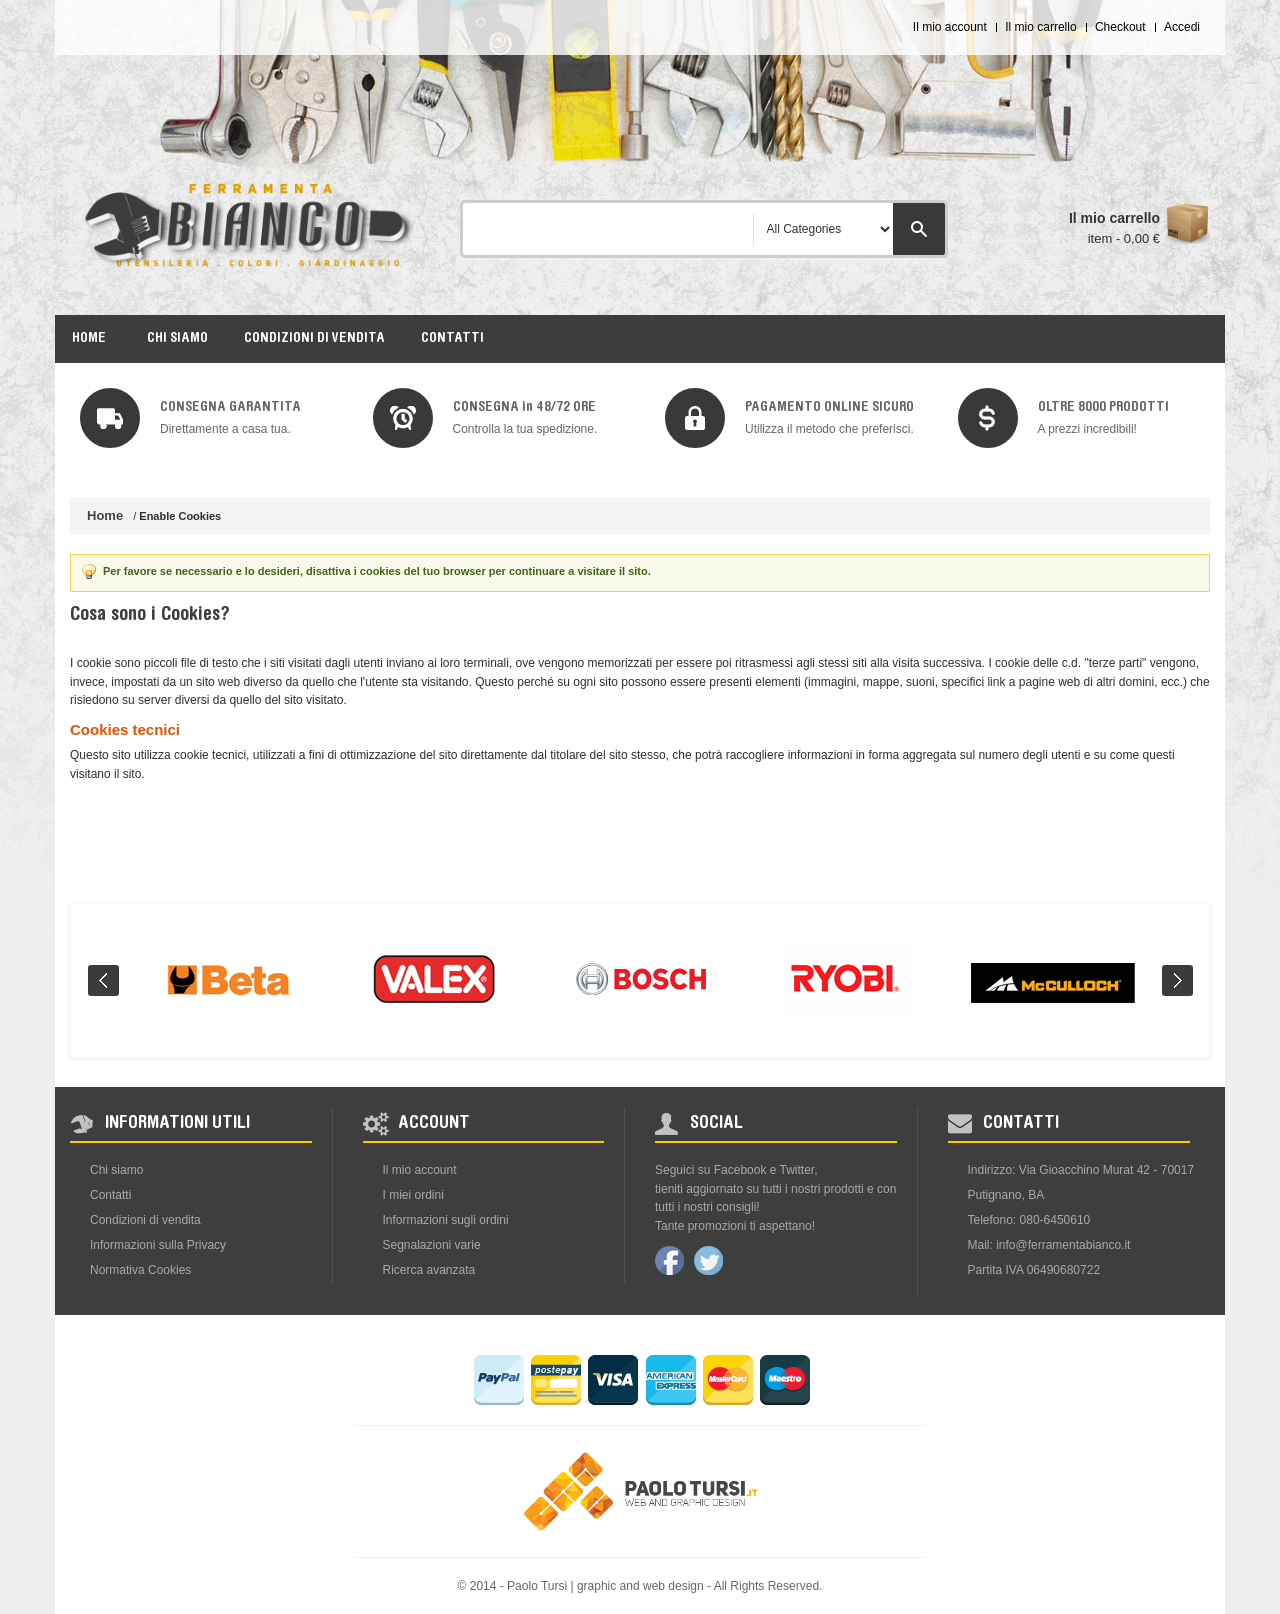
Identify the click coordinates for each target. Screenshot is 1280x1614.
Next (1177, 980)
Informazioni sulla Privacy (158, 1245)
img (110, 418)
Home (105, 515)
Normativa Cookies (140, 1270)
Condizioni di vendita (145, 1220)
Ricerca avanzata (429, 1270)
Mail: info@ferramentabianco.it (1049, 1245)
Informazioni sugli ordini (446, 1220)
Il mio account (950, 27)
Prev (103, 980)
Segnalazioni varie (432, 1245)
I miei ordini (413, 1195)
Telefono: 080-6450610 (1029, 1220)
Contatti (110, 1195)
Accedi (1182, 27)
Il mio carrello (1040, 27)
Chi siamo (116, 1170)
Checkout (1120, 27)
